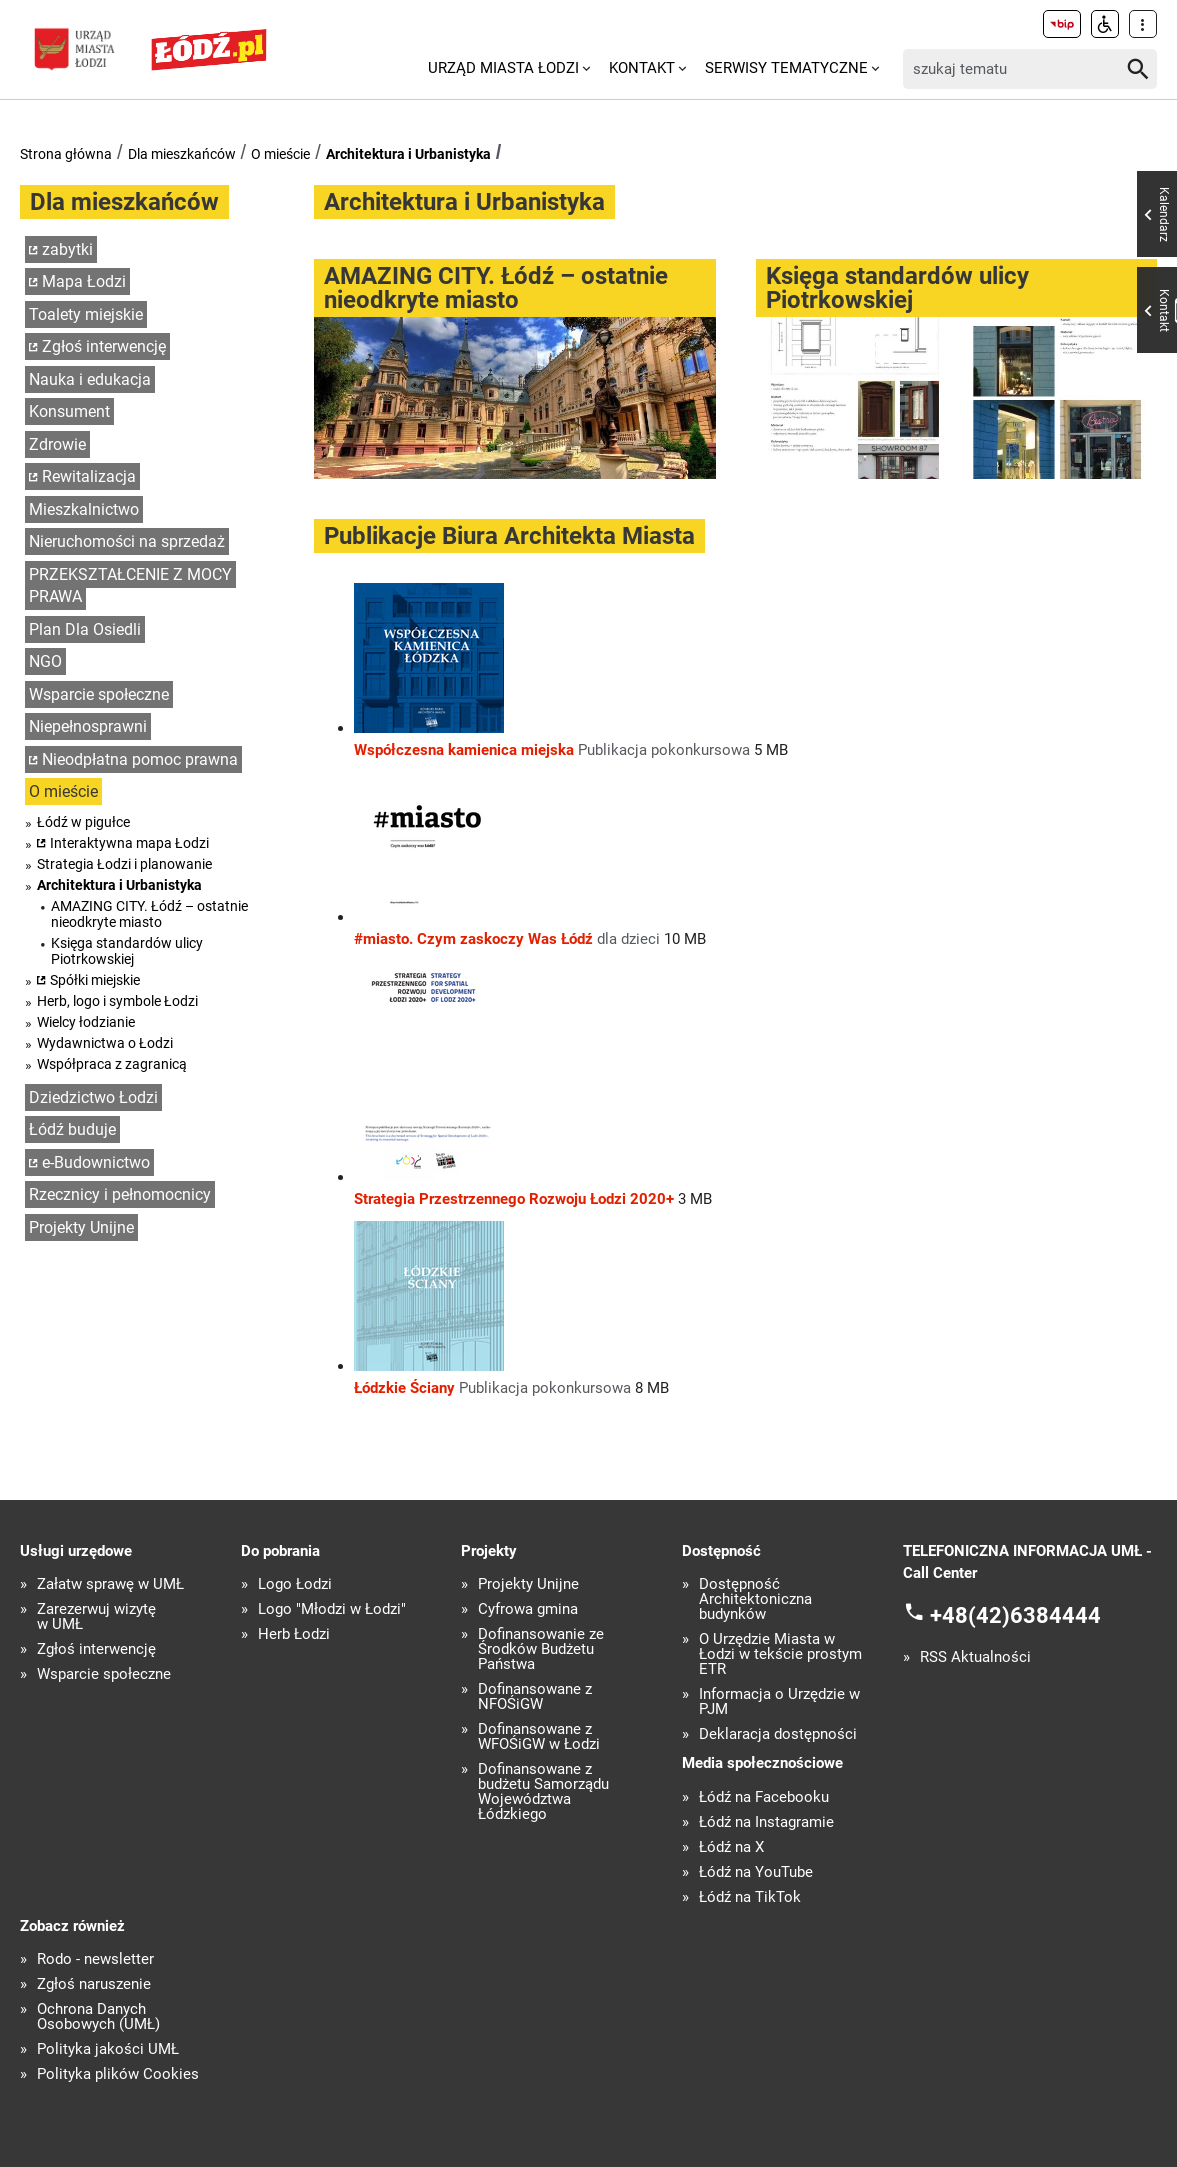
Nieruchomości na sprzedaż (127, 541)
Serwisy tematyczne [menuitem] (786, 68)
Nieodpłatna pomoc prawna (140, 759)
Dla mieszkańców (182, 154)
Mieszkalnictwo (84, 509)
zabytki (67, 249)
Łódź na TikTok (750, 1897)
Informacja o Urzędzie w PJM (779, 1702)
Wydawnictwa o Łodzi (105, 1043)
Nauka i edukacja (90, 379)
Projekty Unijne (81, 1227)
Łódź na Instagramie (766, 1822)
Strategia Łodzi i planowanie (124, 864)
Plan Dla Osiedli (85, 629)
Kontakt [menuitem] (642, 68)
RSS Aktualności (975, 1657)
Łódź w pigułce (83, 822)
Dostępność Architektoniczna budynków (755, 1599)
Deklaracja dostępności (778, 1734)
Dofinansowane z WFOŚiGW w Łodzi (539, 1737)
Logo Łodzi (295, 1584)
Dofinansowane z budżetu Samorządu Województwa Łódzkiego (543, 1792)
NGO (45, 661)
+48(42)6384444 (1015, 1615)
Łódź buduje (72, 1129)
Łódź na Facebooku (764, 1797)
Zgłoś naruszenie (94, 1984)
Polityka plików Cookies (118, 2074)
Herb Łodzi (294, 1634)
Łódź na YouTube (756, 1872)
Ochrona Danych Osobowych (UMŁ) (98, 2017)
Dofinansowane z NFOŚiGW (535, 1697)
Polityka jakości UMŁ (108, 2049)
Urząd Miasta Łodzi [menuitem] (503, 68)
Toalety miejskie (86, 314)
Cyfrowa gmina (528, 1609)
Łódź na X (731, 1847)
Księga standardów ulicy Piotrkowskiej (127, 951)
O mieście (280, 154)
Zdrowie (57, 444)
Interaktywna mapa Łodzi (129, 843)
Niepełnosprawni (88, 726)
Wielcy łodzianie (86, 1022)
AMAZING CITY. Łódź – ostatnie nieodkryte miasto (149, 914)
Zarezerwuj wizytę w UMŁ (96, 1617)
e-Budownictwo (96, 1162)
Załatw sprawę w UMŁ (110, 1584)
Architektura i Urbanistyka (408, 154)
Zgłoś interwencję (104, 346)
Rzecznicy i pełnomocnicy (120, 1194)
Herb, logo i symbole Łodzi (117, 1001)
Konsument (69, 411)
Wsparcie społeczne (99, 694)
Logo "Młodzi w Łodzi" (332, 1609)
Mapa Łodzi (84, 281)
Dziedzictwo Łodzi (93, 1097)
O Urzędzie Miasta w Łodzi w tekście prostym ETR (780, 1654)
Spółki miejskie (95, 980)
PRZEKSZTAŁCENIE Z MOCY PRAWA (130, 586)
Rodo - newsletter (95, 1959)
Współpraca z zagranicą (112, 1064)
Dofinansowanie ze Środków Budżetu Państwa (541, 1649)
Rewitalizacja (89, 476)
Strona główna (66, 154)
